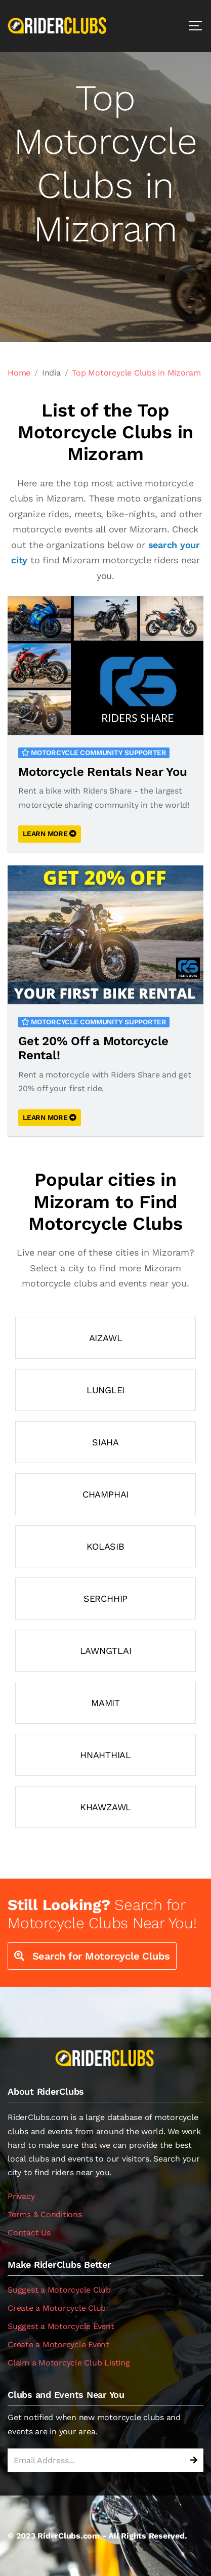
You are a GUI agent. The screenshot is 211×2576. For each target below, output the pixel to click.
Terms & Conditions (45, 2214)
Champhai (105, 1494)
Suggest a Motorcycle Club (59, 2290)
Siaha (105, 1442)
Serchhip (105, 1598)
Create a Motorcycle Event (58, 2344)
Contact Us (29, 2232)
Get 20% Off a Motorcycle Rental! (93, 1048)
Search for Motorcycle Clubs (92, 1956)
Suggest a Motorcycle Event (61, 2326)
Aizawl (105, 1338)
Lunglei (105, 1390)
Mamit (105, 1702)
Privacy (21, 2196)
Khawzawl (105, 1807)
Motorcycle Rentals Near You (102, 772)
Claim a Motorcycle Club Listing (69, 2362)
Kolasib (105, 1546)
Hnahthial (105, 1755)
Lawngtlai (106, 1650)
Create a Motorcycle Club (57, 2308)
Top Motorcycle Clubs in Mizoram (136, 373)
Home (19, 373)
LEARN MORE (49, 833)
